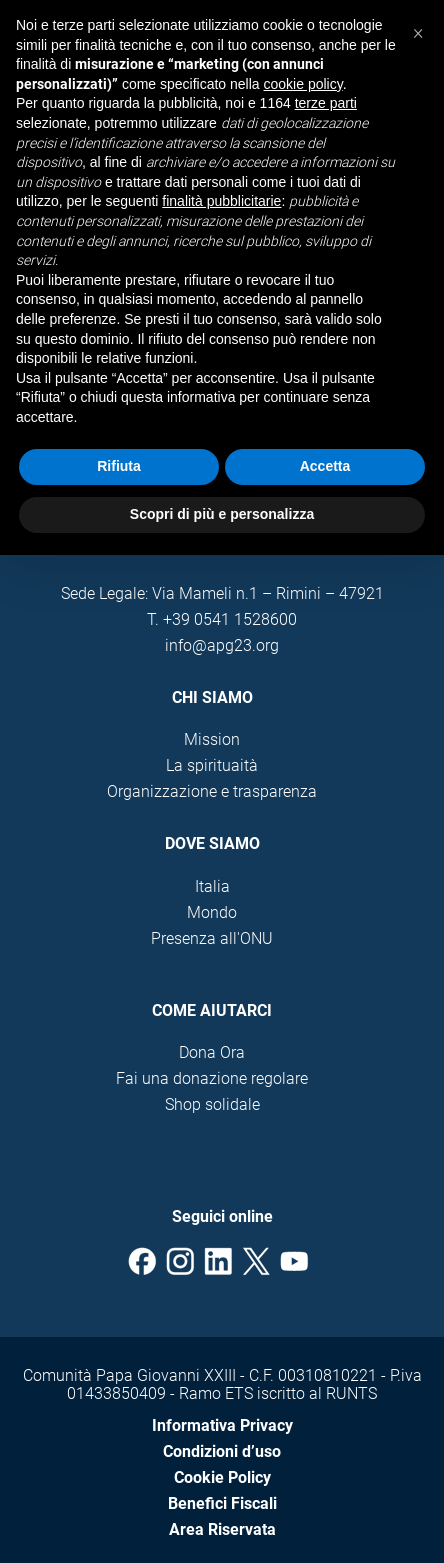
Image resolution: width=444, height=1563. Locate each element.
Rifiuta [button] (119, 466)
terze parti (326, 103)
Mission (212, 739)
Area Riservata (222, 1529)
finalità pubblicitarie (221, 201)
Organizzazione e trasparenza (212, 791)
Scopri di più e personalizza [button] (222, 514)
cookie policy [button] (303, 84)
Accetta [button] (325, 466)
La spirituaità (212, 765)
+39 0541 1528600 (230, 619)
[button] (418, 32)
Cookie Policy (222, 1477)
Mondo (212, 912)
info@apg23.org (222, 645)
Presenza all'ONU (212, 938)
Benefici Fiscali (222, 1503)
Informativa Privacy (222, 1425)
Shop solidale (212, 1104)
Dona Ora (212, 1052)
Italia (212, 886)
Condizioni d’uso (222, 1451)
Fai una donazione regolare (212, 1078)
